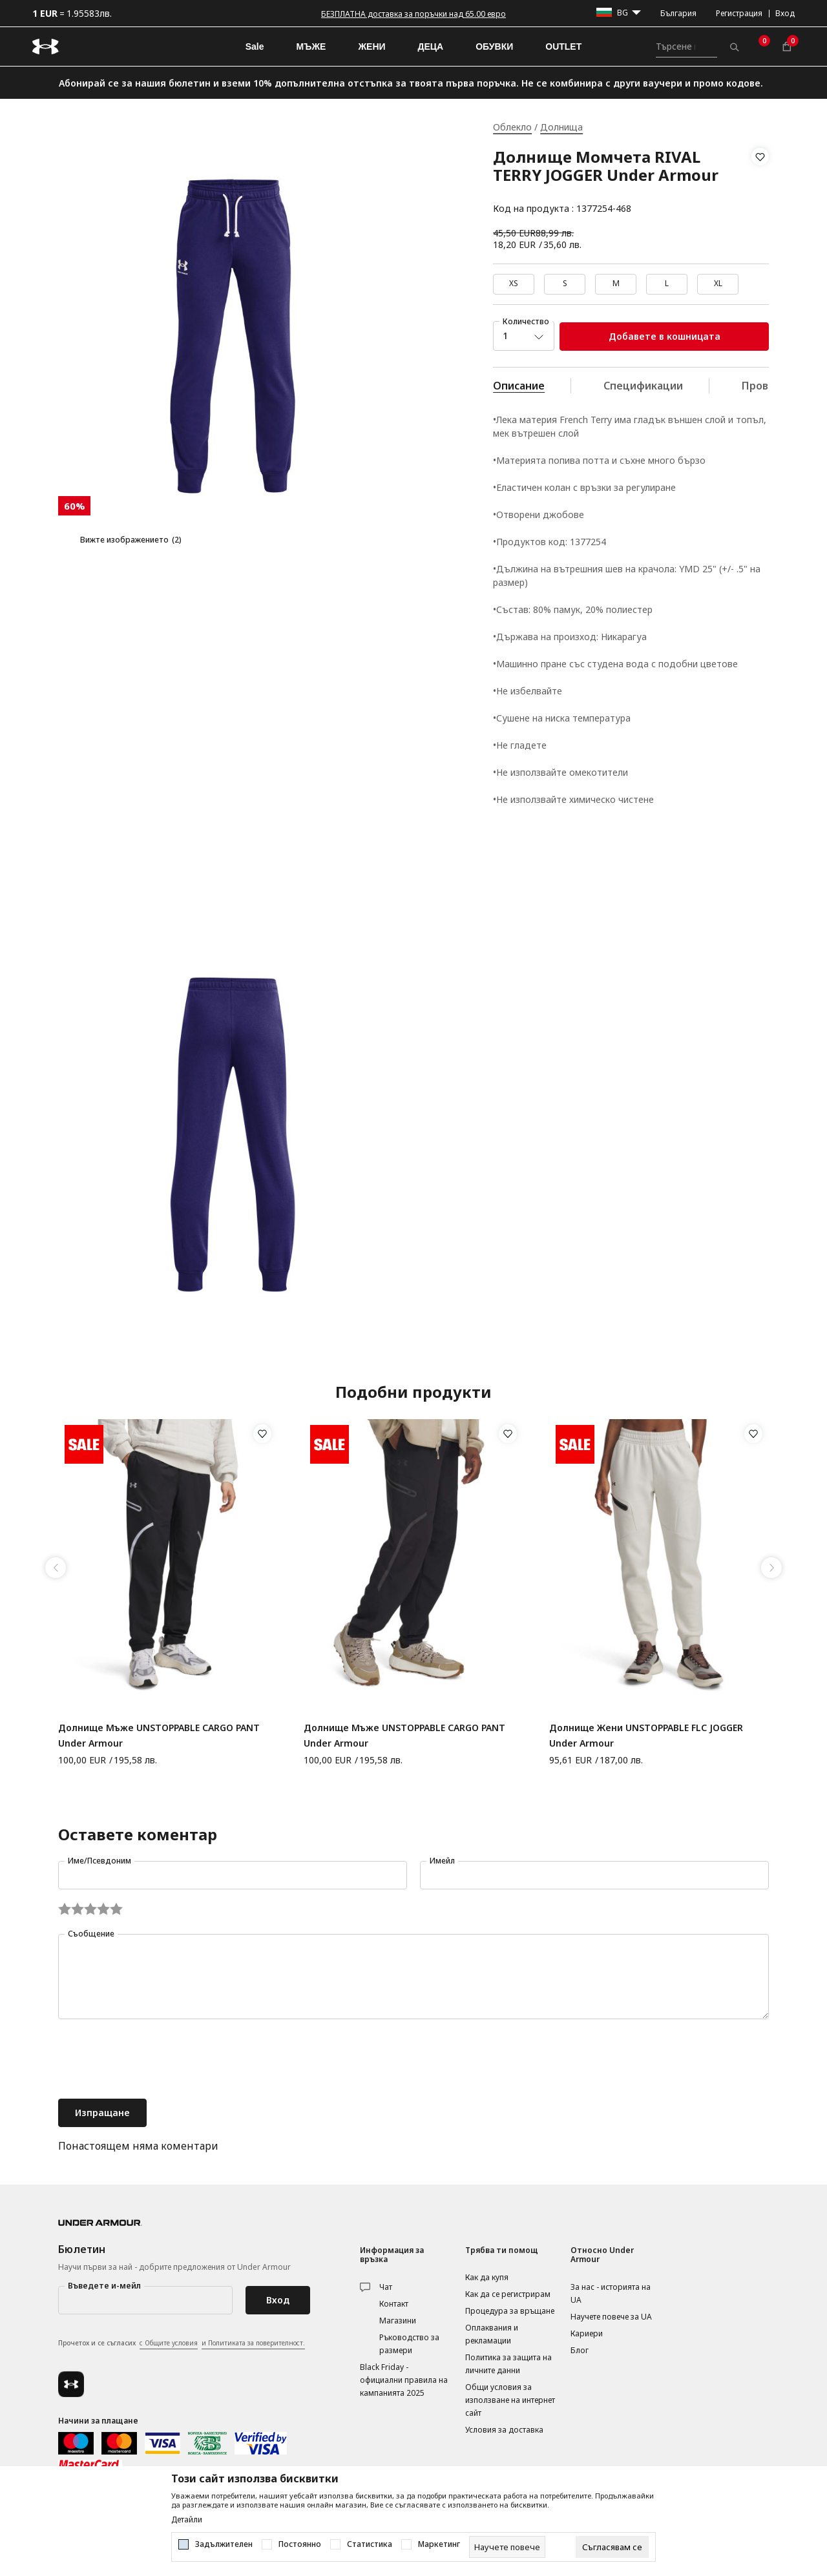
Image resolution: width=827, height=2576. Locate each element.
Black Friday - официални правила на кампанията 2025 (404, 2380)
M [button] (616, 283)
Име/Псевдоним (99, 1860)
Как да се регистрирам (507, 2294)
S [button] (565, 283)
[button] (760, 183)
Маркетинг (439, 2544)
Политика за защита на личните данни (508, 2364)
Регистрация (739, 13)
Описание (519, 386)
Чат (385, 2286)
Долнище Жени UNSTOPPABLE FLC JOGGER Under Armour (646, 1735)
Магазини (397, 2320)
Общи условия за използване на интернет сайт (510, 2400)
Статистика (369, 2544)
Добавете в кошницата (664, 336)
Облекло (512, 127)
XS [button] (513, 283)
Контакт (393, 2303)
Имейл (442, 1860)
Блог (580, 2350)
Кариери (587, 2333)
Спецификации (643, 386)
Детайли (186, 2520)
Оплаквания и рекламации (491, 2334)
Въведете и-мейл (104, 2285)
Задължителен (224, 2544)
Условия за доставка (504, 2429)
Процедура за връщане (509, 2310)
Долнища (561, 127)
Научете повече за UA (611, 2316)
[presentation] (156, 2060)
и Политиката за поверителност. (253, 2342)
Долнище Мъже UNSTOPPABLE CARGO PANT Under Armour (159, 1735)
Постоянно (299, 2544)
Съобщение (91, 1933)
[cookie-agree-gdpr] (612, 2547)
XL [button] (718, 283)
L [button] (667, 283)
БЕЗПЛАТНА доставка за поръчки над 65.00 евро (413, 13)
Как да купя (486, 2277)
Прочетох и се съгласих (181, 2343)
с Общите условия (169, 2342)
